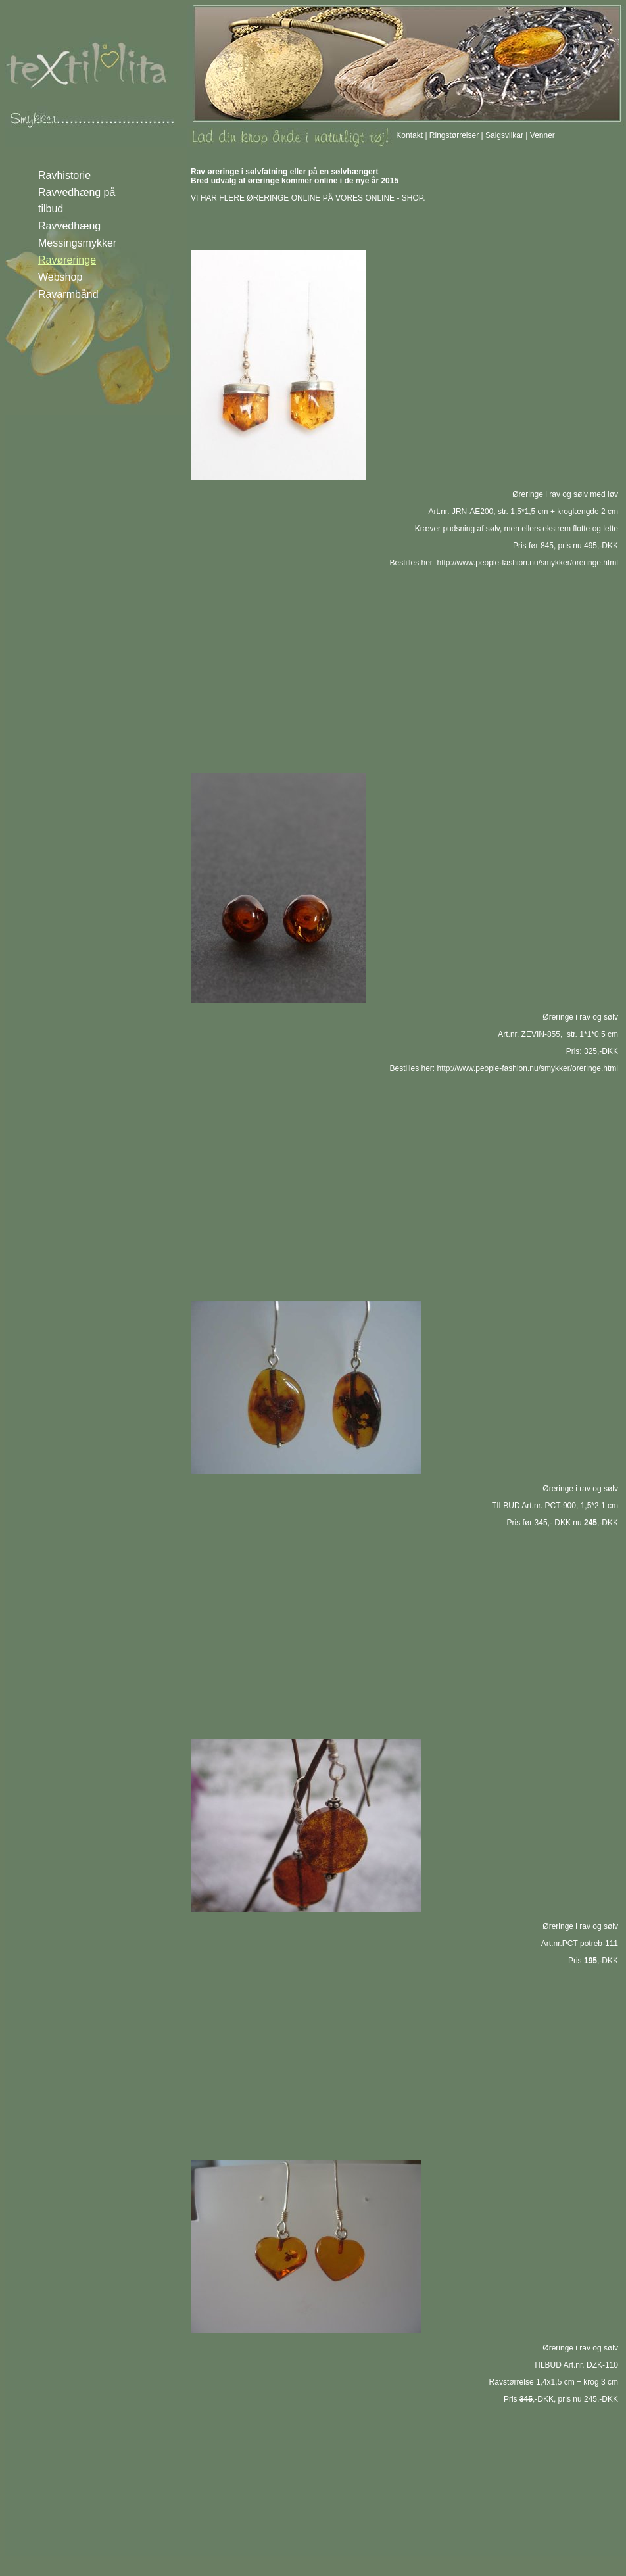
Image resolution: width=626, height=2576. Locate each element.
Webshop (60, 277)
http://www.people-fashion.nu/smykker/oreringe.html (527, 562)
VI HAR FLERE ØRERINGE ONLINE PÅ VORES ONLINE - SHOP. (308, 198)
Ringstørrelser (454, 135)
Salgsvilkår (504, 135)
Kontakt (409, 135)
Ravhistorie (64, 175)
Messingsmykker (77, 243)
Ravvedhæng (69, 225)
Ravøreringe (67, 260)
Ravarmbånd (68, 294)
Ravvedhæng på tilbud (76, 200)
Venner (542, 135)
